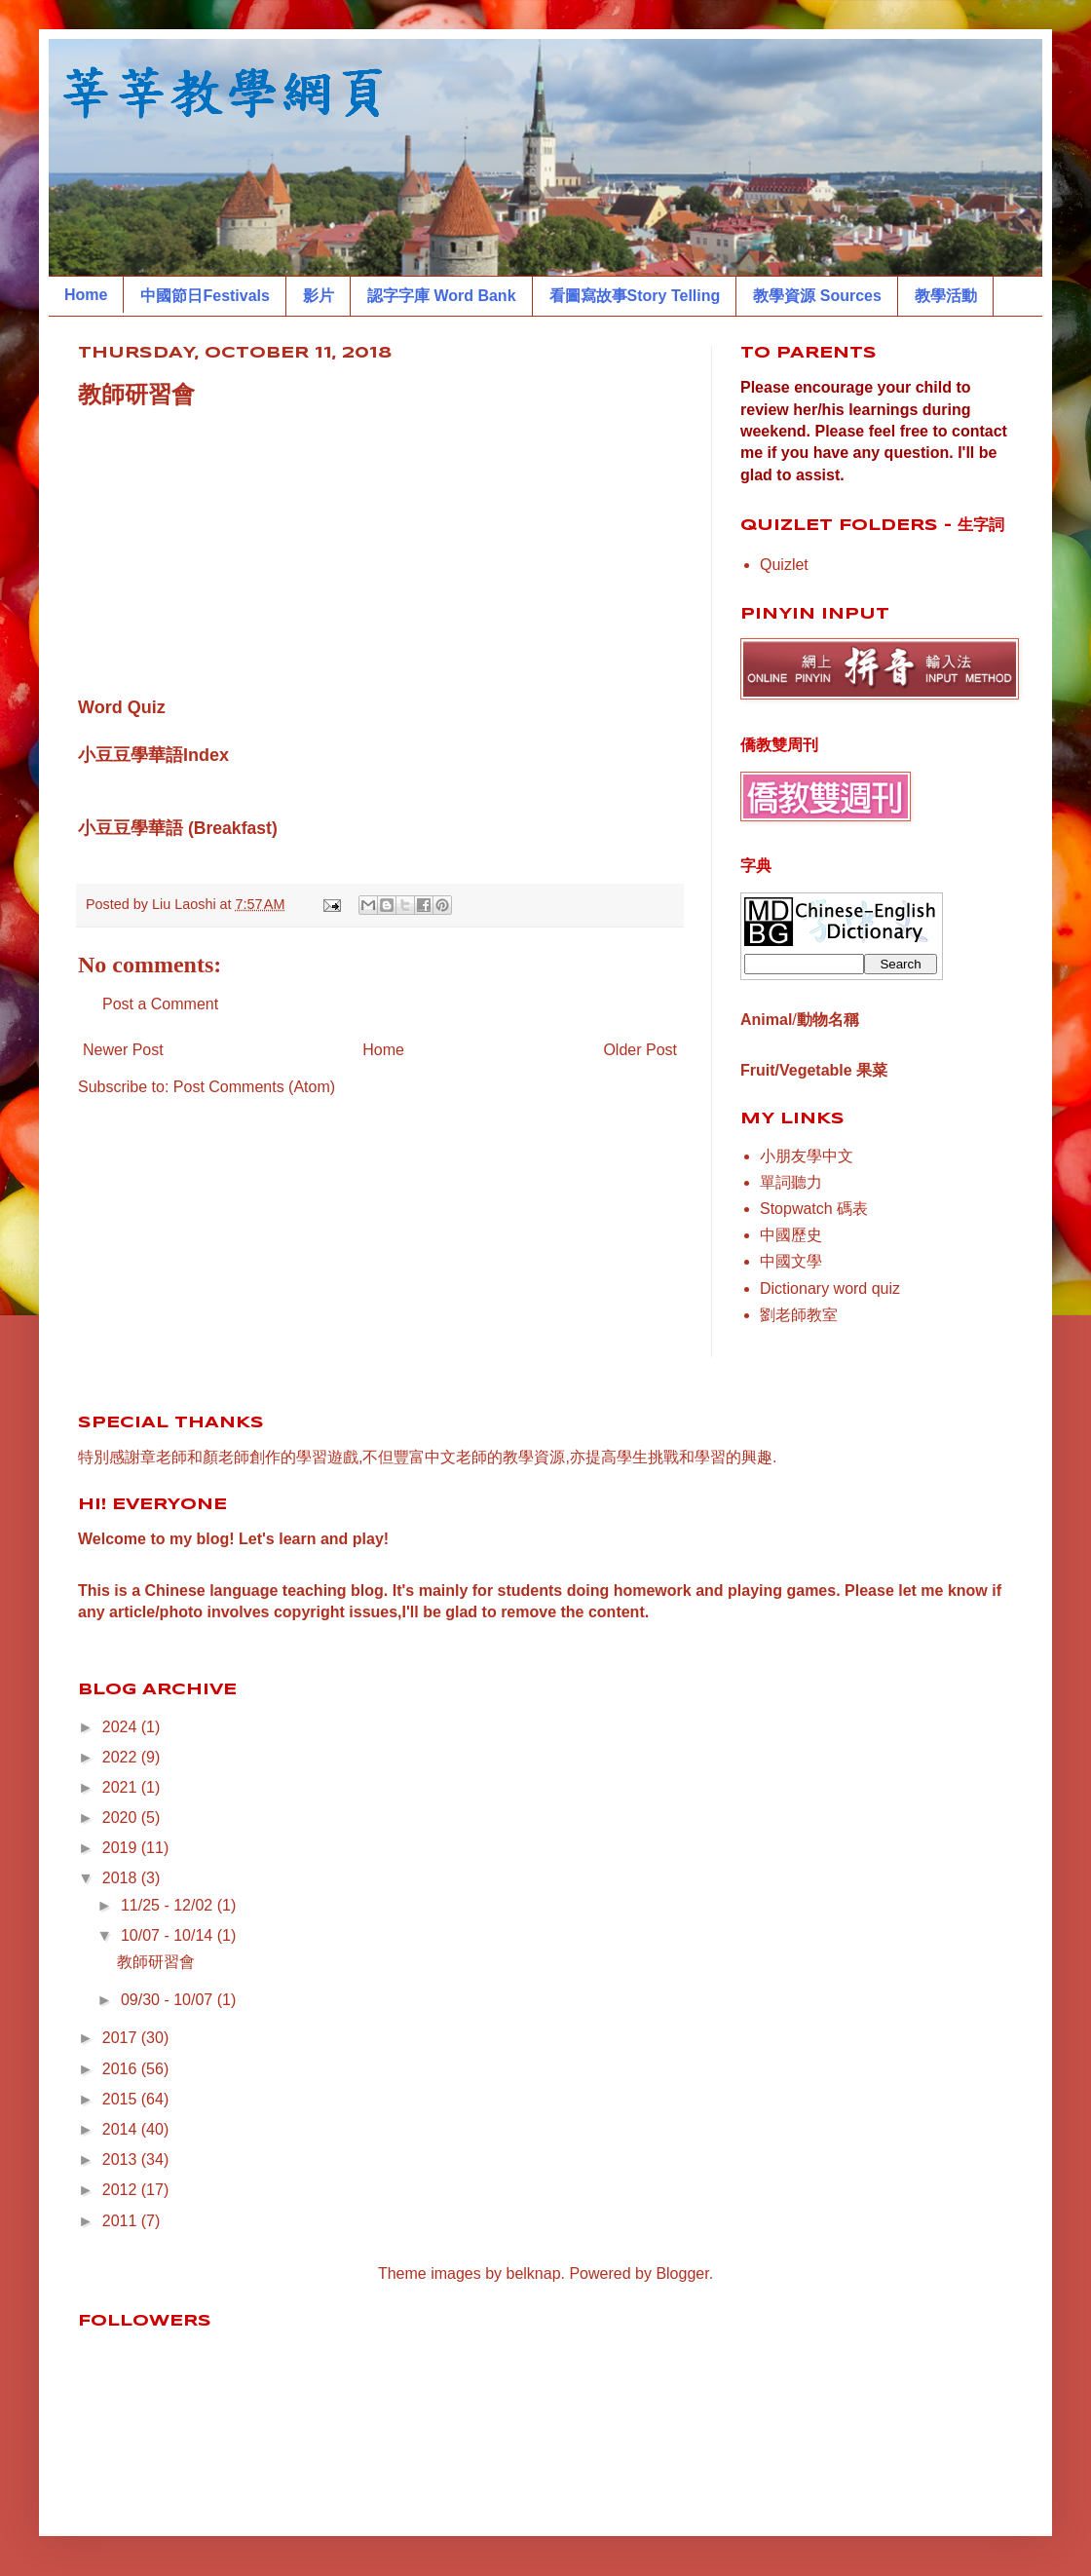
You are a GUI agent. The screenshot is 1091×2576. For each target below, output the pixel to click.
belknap (534, 2273)
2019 (121, 1847)
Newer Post (123, 1050)
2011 (121, 2221)
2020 (121, 1817)
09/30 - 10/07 (169, 1999)
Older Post (640, 1050)
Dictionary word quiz (830, 1288)
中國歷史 (791, 1235)
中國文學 (791, 1261)
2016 (121, 2069)
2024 (121, 1727)
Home (85, 294)
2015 (121, 2099)
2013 (121, 2159)
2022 (121, 1757)
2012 (121, 2189)
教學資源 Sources (817, 295)
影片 (318, 295)
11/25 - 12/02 (169, 1905)
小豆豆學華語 (130, 828)
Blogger (682, 2273)
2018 (121, 1878)
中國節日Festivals (204, 295)
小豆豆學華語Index (153, 755)
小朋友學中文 (806, 1156)
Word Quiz (122, 707)
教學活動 (946, 295)
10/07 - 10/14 (169, 1935)
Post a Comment (160, 1004)
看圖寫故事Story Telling (635, 295)
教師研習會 (156, 1961)
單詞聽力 (791, 1182)
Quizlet (784, 564)
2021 (121, 1787)
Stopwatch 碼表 (814, 1208)
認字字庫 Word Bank (441, 295)
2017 (121, 2037)
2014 (121, 2129)
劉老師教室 (799, 1315)
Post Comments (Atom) (254, 1087)
